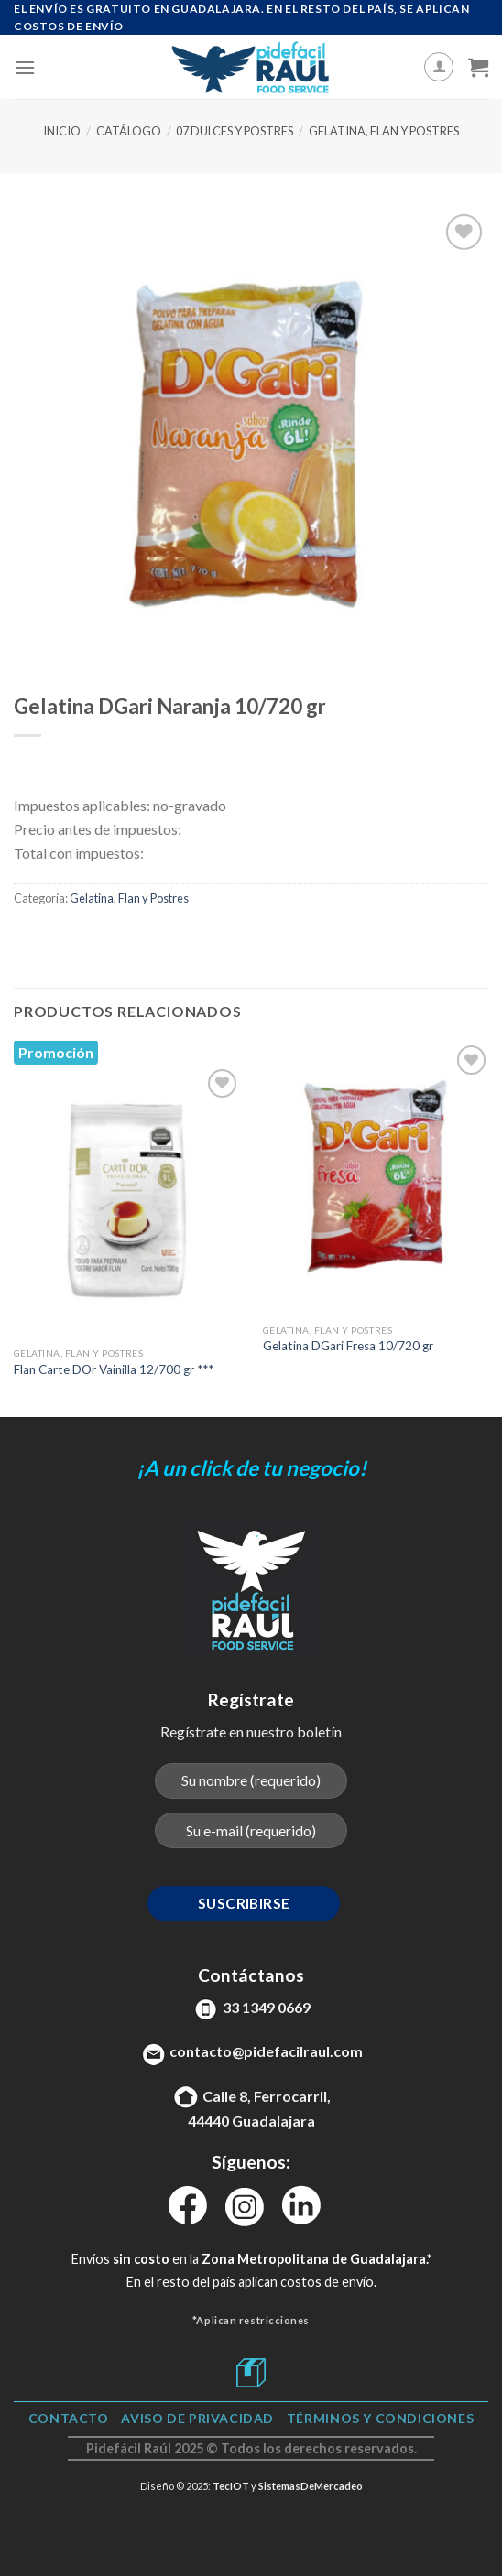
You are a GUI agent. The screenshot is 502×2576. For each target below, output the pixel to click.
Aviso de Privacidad (197, 2418)
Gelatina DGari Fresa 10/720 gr (348, 1345)
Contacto (68, 2418)
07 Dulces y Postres (234, 131)
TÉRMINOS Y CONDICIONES (380, 2418)
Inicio (62, 131)
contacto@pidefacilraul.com (266, 2051)
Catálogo (128, 131)
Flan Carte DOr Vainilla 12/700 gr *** (113, 1369)
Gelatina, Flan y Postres (384, 131)
